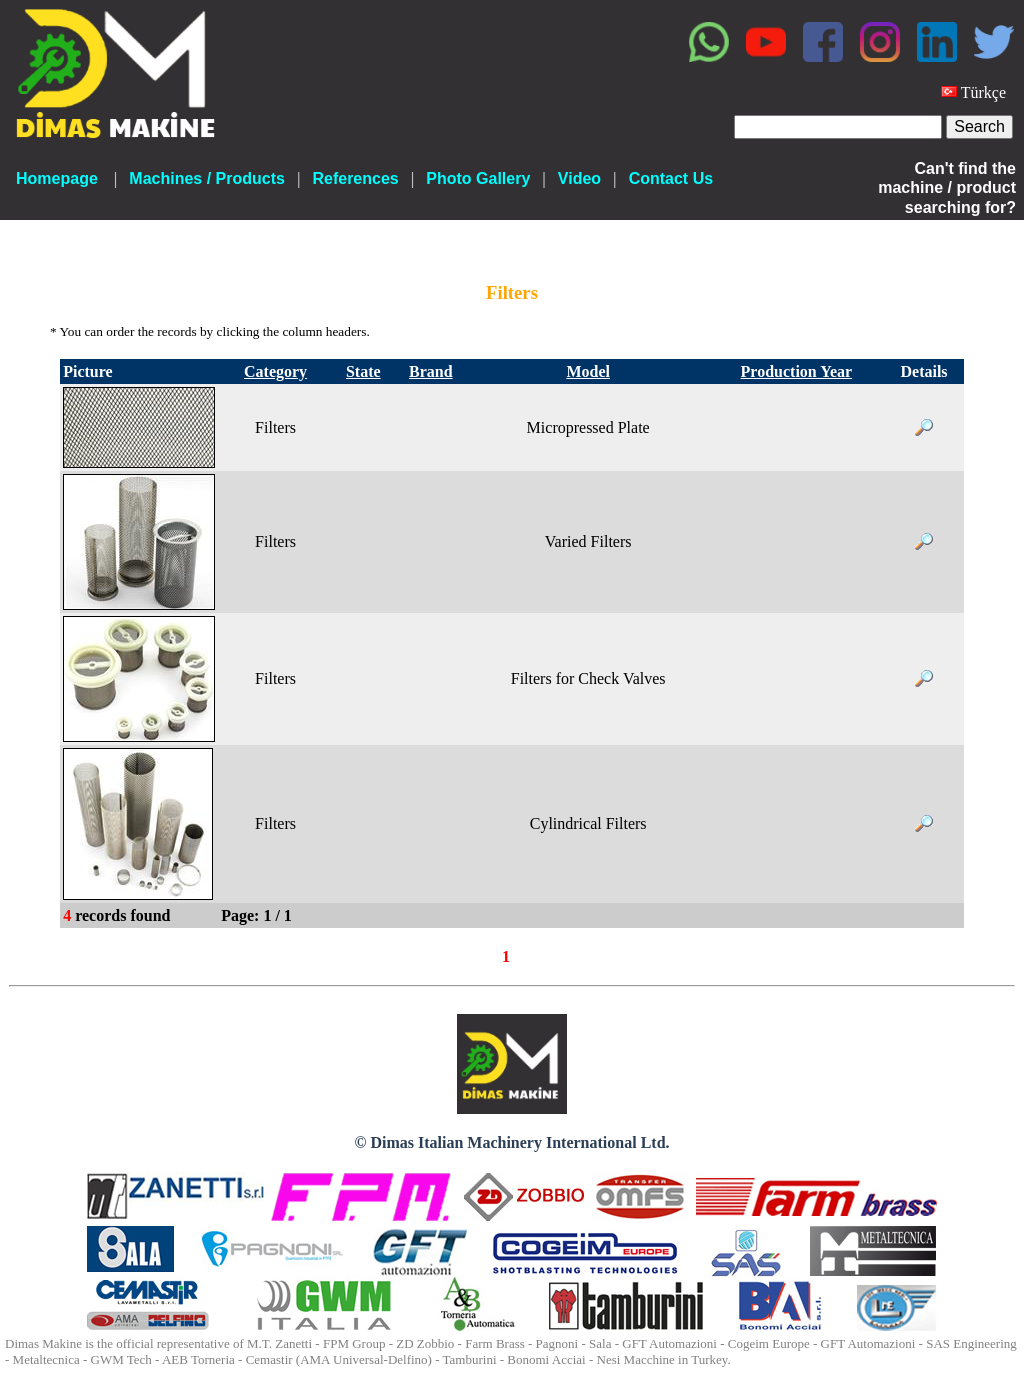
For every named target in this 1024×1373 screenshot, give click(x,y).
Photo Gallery (478, 178)
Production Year (797, 371)
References (355, 178)
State (363, 371)
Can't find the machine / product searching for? (947, 187)
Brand (431, 371)
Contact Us (671, 178)
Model (588, 371)
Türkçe (983, 92)
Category (275, 371)
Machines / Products (207, 178)
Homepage (57, 178)
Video (579, 178)
